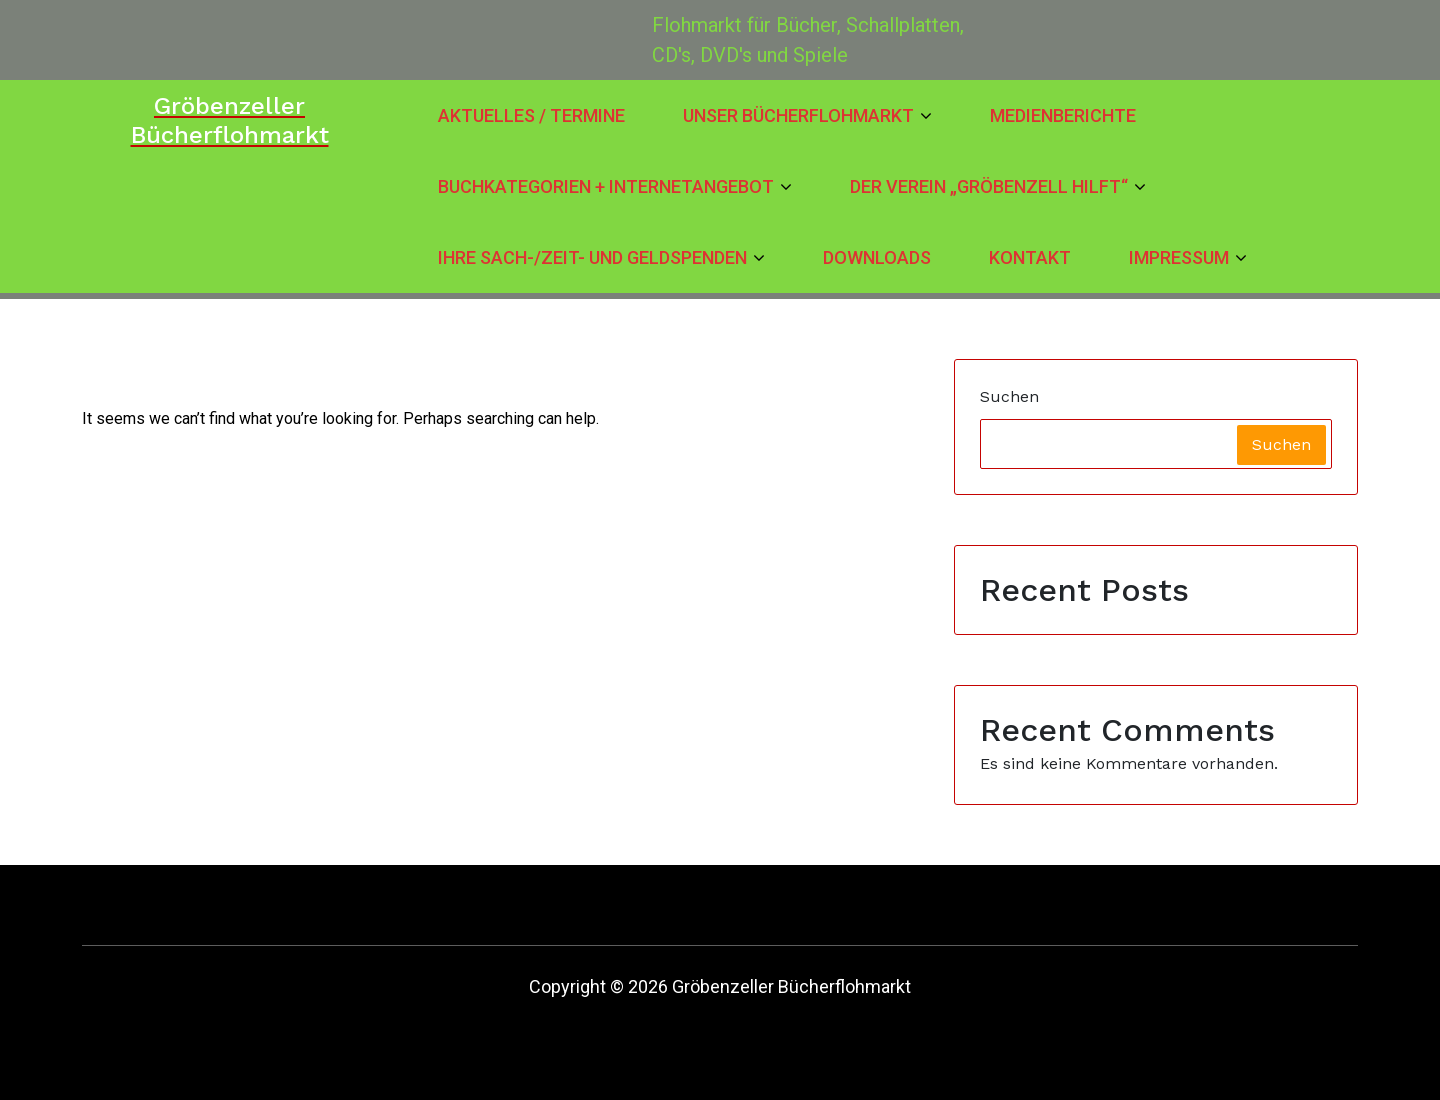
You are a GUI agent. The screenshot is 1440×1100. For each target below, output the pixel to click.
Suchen (1009, 396)
